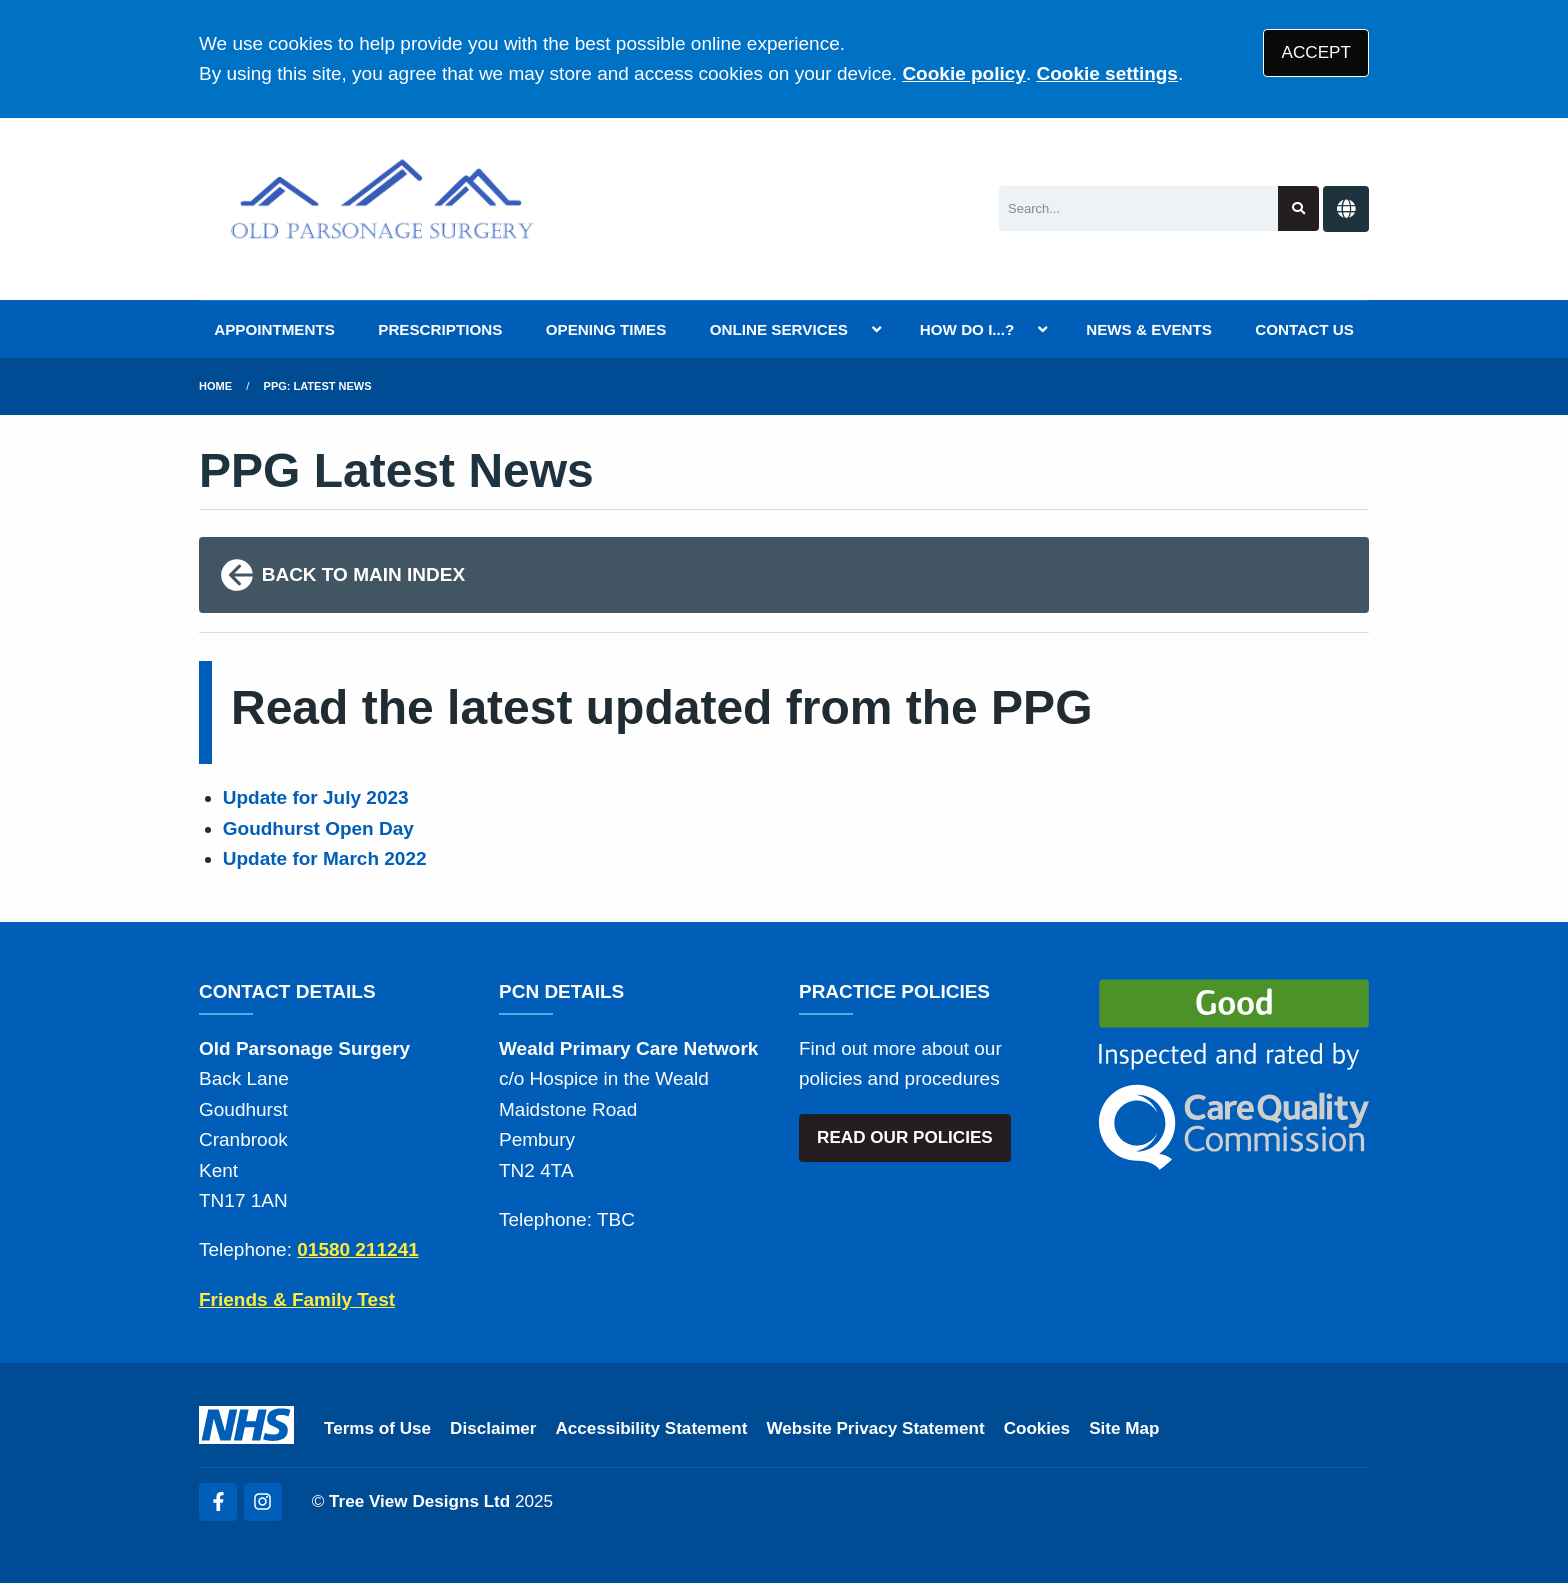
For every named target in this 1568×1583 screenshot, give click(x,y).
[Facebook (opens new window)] (218, 1502)
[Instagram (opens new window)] (263, 1502)
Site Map (1124, 1428)
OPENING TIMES (606, 329)
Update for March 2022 (325, 858)
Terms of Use (377, 1428)
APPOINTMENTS (274, 329)
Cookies (1037, 1428)
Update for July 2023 (316, 797)
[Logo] (382, 209)
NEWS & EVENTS (1149, 329)
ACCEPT (1316, 52)
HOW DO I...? (967, 329)
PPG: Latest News (318, 386)
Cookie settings (1106, 73)
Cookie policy (964, 73)
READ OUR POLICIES (905, 1137)
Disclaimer (493, 1428)
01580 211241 (358, 1249)
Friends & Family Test (297, 1299)
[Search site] (1298, 208)
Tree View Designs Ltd (419, 1501)
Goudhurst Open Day (318, 828)
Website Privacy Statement (875, 1428)
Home (215, 386)
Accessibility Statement (652, 1428)
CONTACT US (1304, 329)
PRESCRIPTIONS (440, 329)
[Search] (1138, 208)
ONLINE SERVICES (779, 329)
